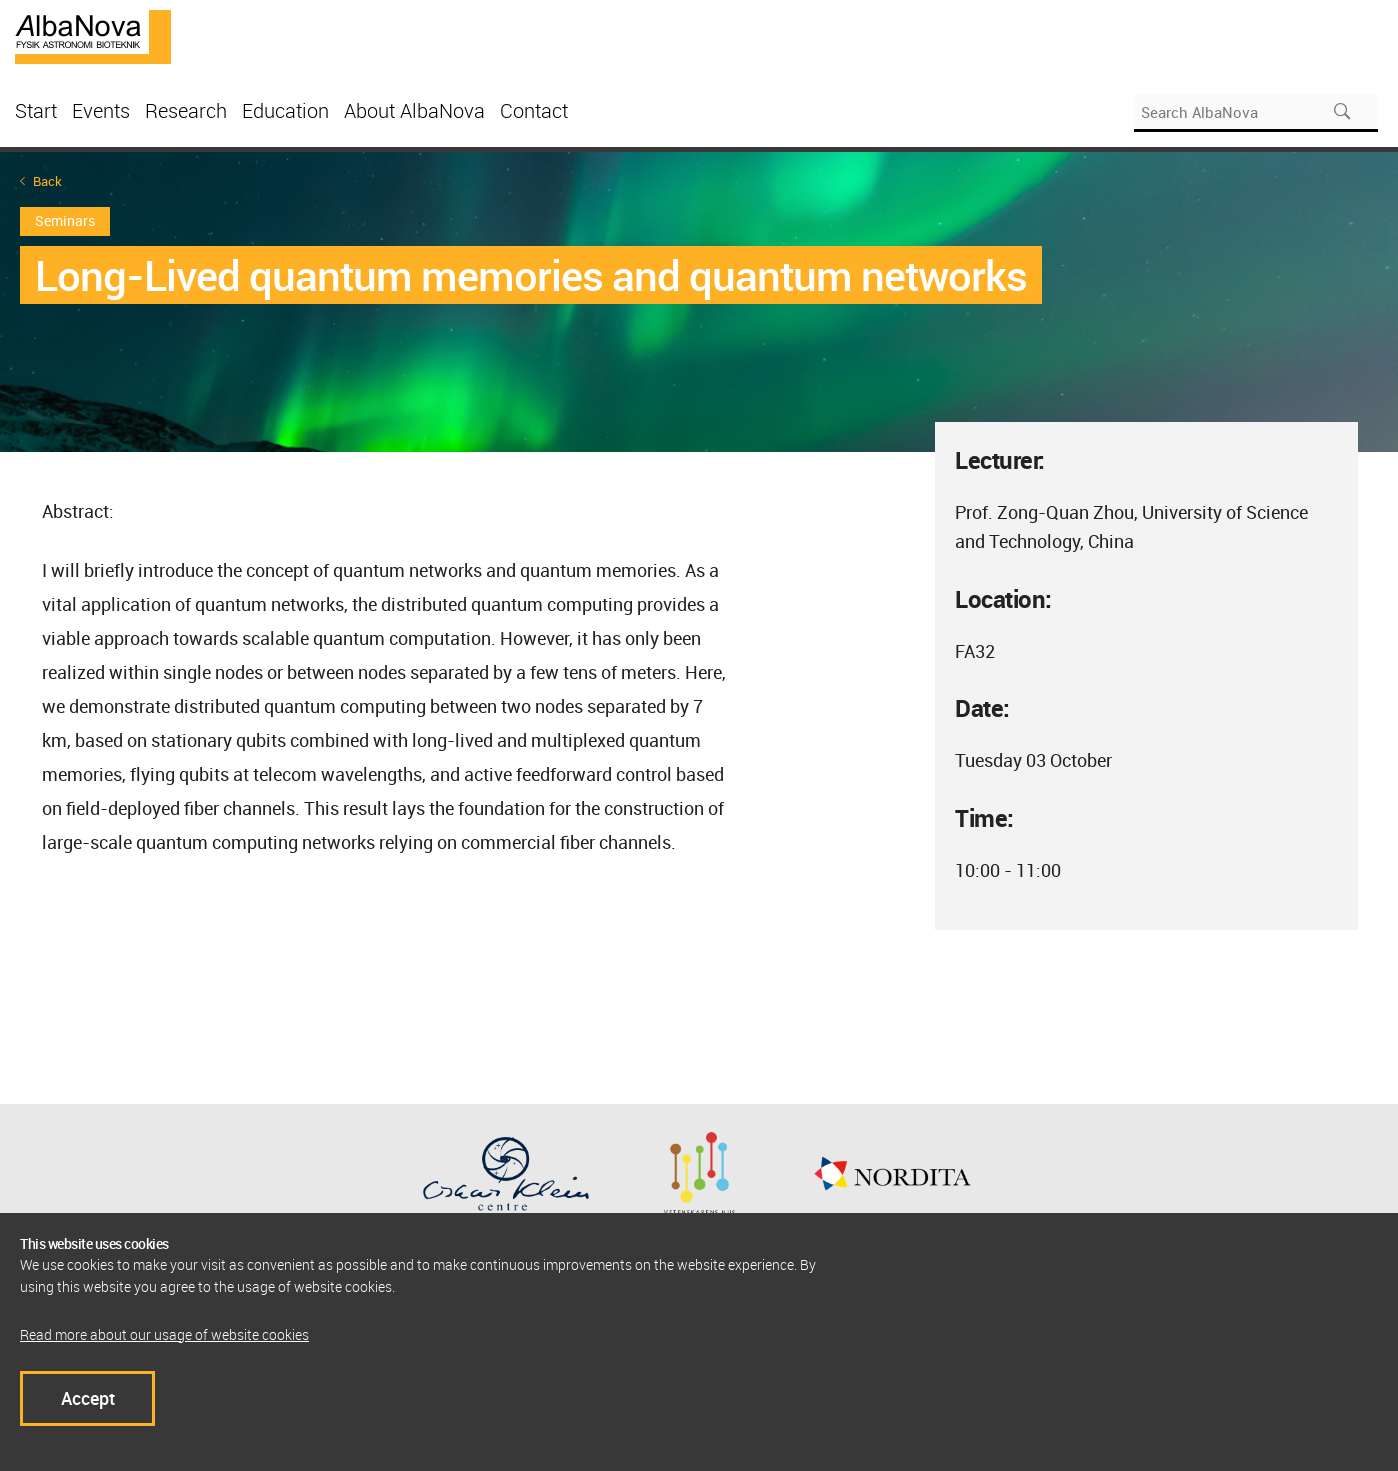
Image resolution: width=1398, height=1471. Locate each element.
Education (285, 110)
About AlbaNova (414, 110)
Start (36, 110)
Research (186, 110)
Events (101, 110)
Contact (534, 110)
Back (47, 181)
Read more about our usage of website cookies (164, 1334)
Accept (88, 1398)
